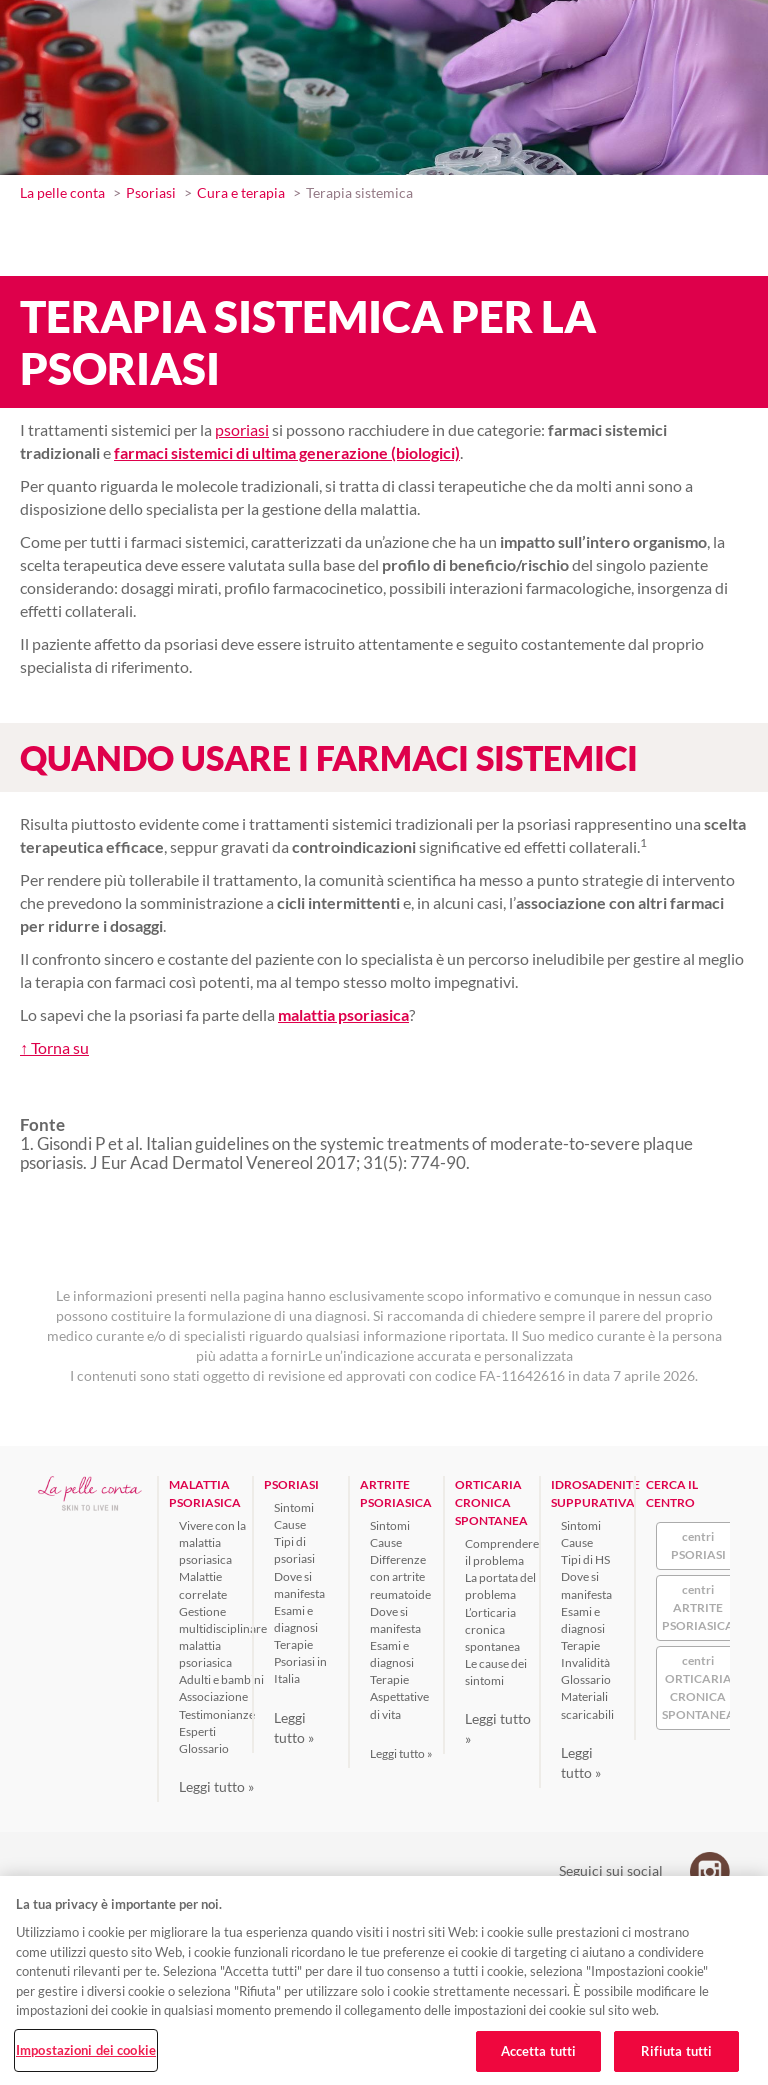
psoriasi (242, 429)
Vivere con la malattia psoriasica (212, 1542)
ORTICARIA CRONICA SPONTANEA (491, 1502)
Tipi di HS (585, 1559)
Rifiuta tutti (677, 2051)
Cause (290, 1524)
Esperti (197, 1731)
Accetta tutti (539, 2051)
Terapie (293, 1644)
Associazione (213, 1696)
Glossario (204, 1748)
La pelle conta (62, 192)
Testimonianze (217, 1714)
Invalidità (585, 1662)
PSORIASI (291, 1484)
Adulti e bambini (221, 1679)
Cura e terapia (241, 192)
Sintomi (294, 1507)
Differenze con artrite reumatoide (400, 1576)
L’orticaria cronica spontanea (492, 1629)
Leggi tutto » (216, 1786)
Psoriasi (151, 192)
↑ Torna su (54, 1047)
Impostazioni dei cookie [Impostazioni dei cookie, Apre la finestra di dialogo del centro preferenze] (86, 2050)
